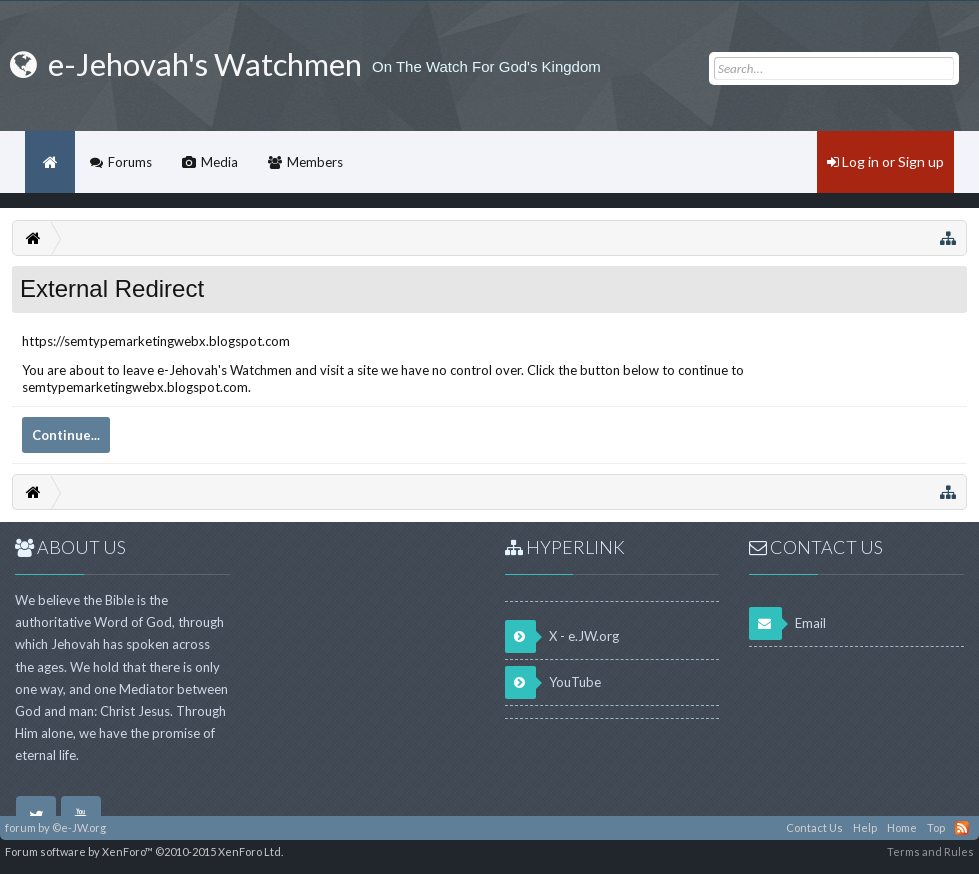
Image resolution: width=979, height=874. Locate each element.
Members (315, 162)
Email (787, 623)
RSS (962, 828)
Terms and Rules (930, 851)
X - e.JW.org (562, 636)
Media (219, 162)
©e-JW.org (79, 827)
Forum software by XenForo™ (144, 851)
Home (50, 162)
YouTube (553, 682)
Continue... (66, 435)
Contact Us (814, 827)
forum (20, 827)
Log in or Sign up (885, 161)
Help (865, 827)
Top (936, 827)
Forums (130, 162)
